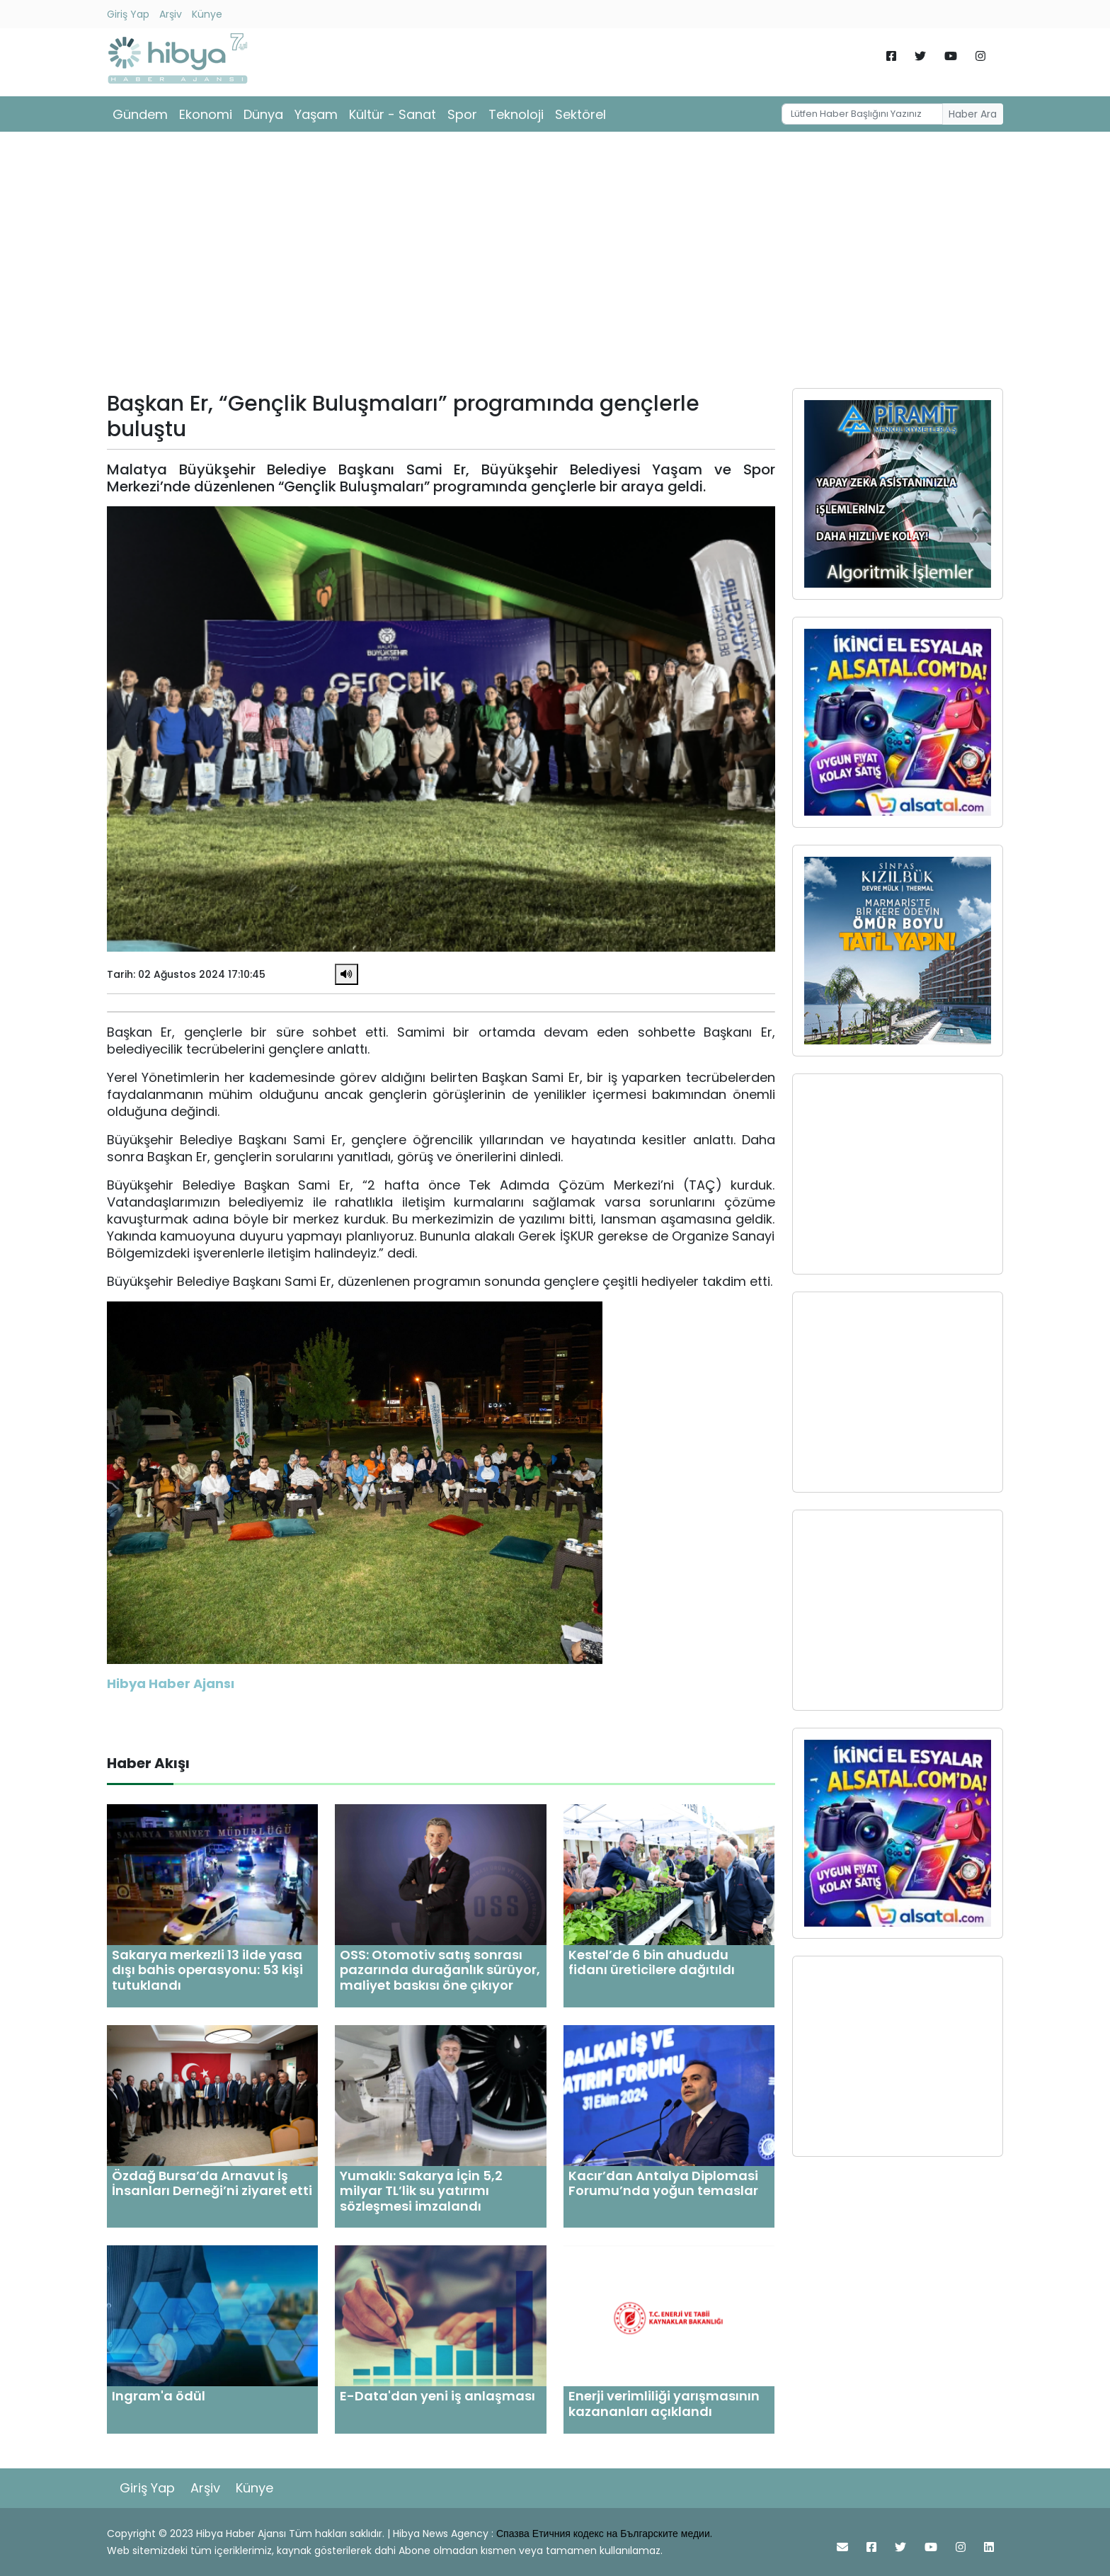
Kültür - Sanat (392, 114)
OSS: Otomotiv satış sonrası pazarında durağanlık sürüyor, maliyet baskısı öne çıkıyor (440, 1970)
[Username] (862, 114)
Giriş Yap (128, 14)
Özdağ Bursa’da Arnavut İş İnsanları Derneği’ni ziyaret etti (212, 2183)
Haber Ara (973, 114)
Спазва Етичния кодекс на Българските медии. (604, 2533)
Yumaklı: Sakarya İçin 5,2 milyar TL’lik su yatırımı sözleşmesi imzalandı (421, 2191)
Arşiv (170, 14)
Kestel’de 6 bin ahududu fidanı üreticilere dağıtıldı (651, 1962)
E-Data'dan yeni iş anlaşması (437, 2396)
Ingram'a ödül (158, 2396)
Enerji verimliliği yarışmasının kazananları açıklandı (664, 2403)
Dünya (263, 114)
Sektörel (580, 114)
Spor (462, 114)
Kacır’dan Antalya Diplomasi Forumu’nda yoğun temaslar (663, 2183)
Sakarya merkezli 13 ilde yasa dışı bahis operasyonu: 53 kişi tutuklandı (207, 1970)
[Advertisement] (555, 265)
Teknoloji (516, 114)
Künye (207, 14)
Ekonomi (205, 114)
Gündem (140, 114)
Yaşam (316, 114)
